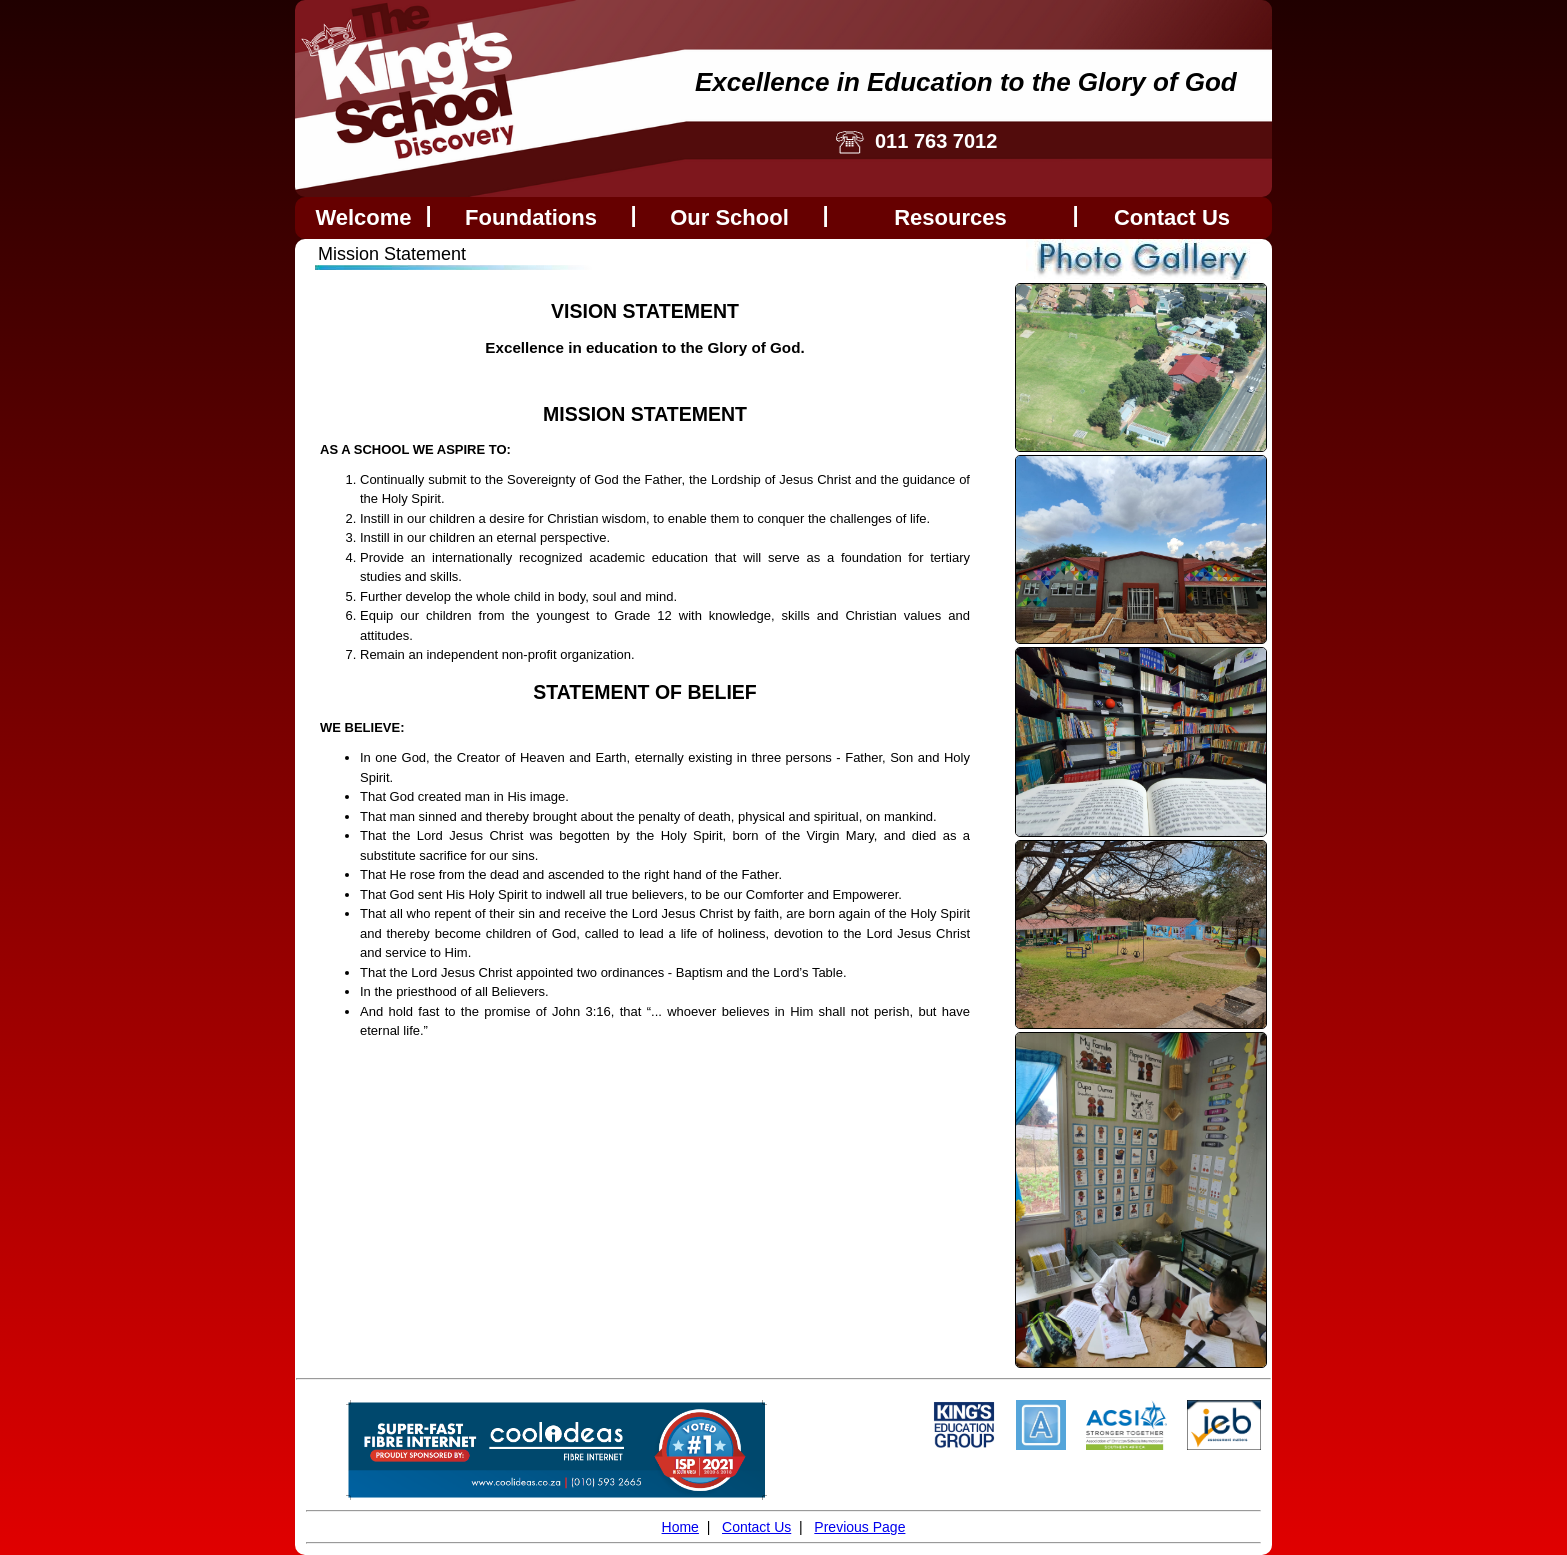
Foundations (531, 217)
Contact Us (756, 1527)
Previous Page (859, 1527)
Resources (950, 217)
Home (680, 1527)
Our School (729, 217)
